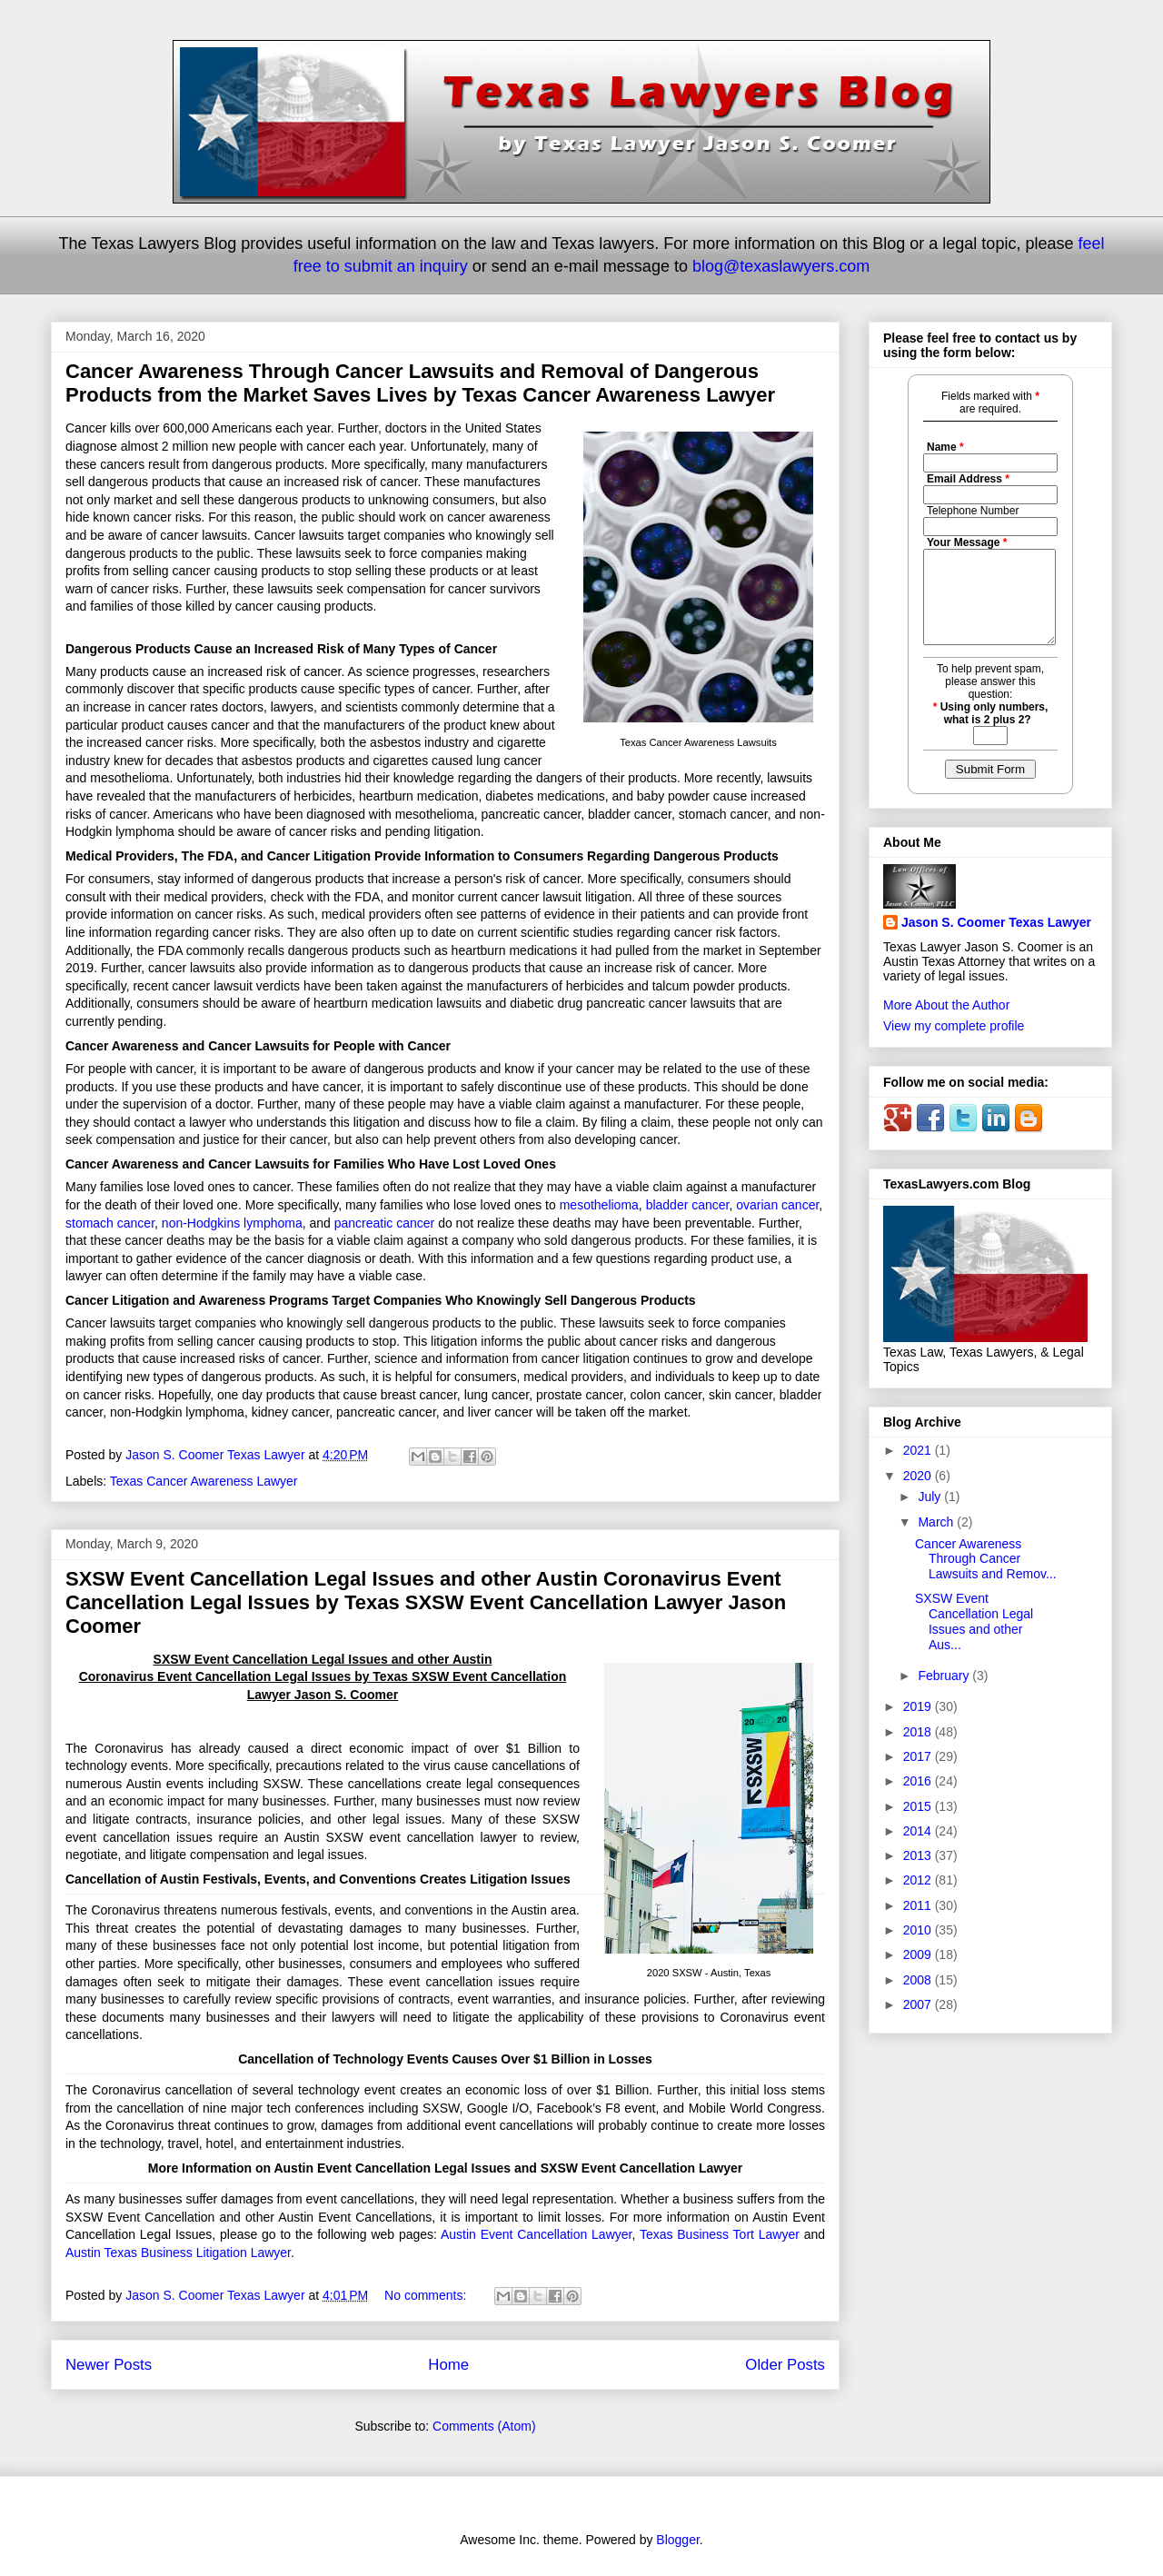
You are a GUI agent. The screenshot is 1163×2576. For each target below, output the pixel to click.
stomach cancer (109, 1223)
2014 (919, 1831)
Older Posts (785, 2364)
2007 (919, 2004)
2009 (919, 1954)
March (937, 1522)
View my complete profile (953, 1026)
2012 (919, 1880)
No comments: (427, 2295)
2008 (919, 1980)
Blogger (677, 2539)
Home (448, 2364)
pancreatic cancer (384, 1223)
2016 (919, 1781)
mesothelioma (599, 1205)
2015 (919, 1806)
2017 (919, 1756)
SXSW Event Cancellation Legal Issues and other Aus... (974, 1621)
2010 (919, 1930)
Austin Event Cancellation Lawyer (536, 2234)
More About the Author (946, 1005)
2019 (919, 1706)
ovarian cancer (777, 1205)
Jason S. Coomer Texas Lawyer (996, 922)
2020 (919, 1475)
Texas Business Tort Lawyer (720, 2234)
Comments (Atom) (484, 2426)
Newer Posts (108, 2364)
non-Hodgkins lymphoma (232, 1223)
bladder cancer (688, 1205)
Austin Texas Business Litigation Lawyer (178, 2252)
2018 (919, 1732)
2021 (919, 1450)
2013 (919, 1855)
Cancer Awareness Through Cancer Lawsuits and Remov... (986, 1559)
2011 (919, 1905)
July (931, 1496)
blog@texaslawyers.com (781, 266)
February (945, 1675)
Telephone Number (973, 510)
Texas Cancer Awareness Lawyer (204, 1481)
